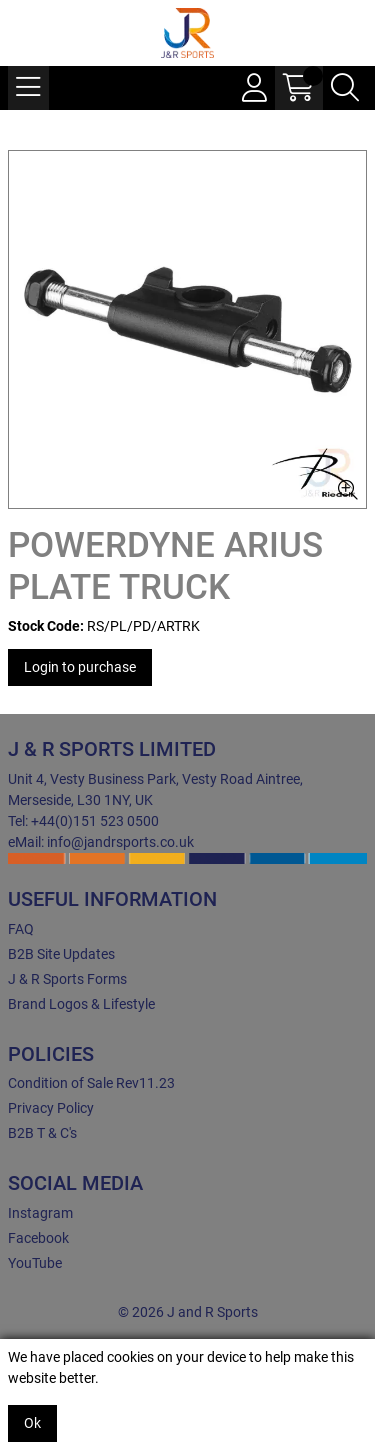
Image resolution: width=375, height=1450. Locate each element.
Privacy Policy (51, 1108)
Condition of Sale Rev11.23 (91, 1083)
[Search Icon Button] (345, 88)
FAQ (21, 929)
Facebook (38, 1238)
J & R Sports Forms (67, 979)
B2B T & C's (42, 1133)
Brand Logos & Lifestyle (81, 1004)
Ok (32, 1423)
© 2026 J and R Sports (188, 1312)
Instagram (40, 1213)
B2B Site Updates (61, 954)
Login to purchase (80, 667)
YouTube (35, 1263)
